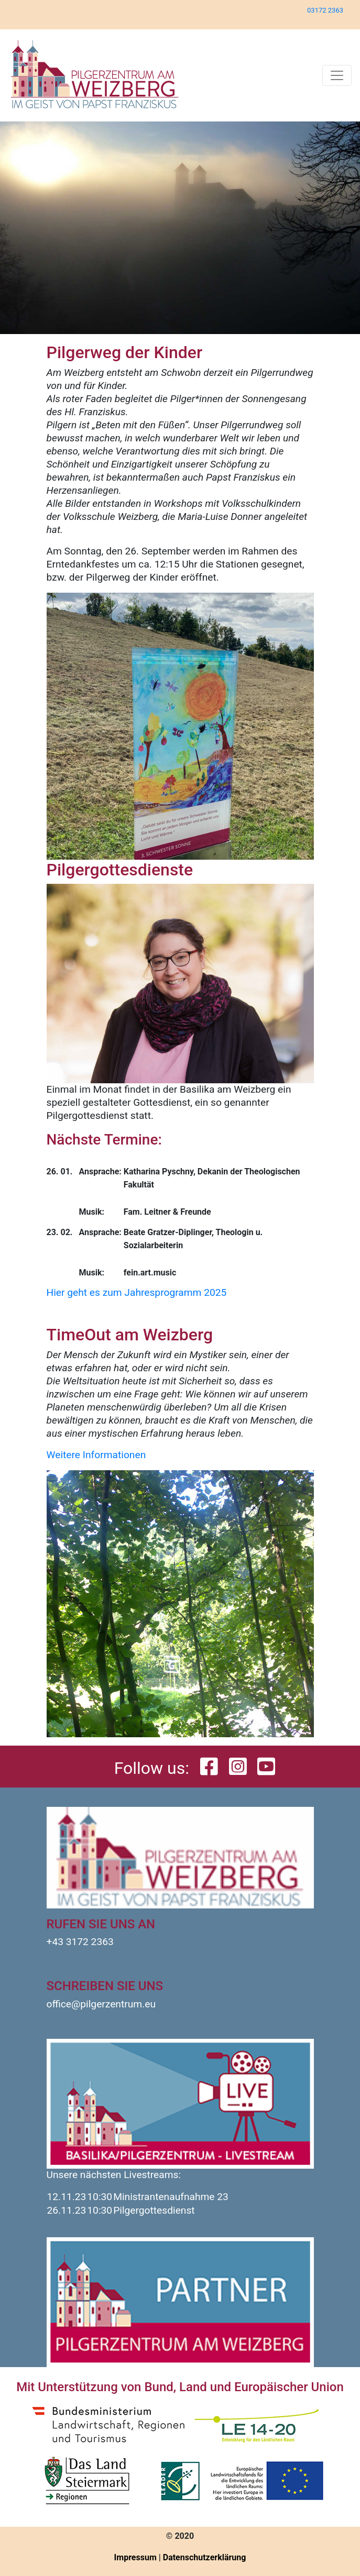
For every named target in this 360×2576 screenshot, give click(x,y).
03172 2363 (325, 10)
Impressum (135, 2557)
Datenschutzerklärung (204, 2557)
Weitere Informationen (96, 1455)
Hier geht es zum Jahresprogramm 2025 (137, 1292)
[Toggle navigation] (337, 75)
